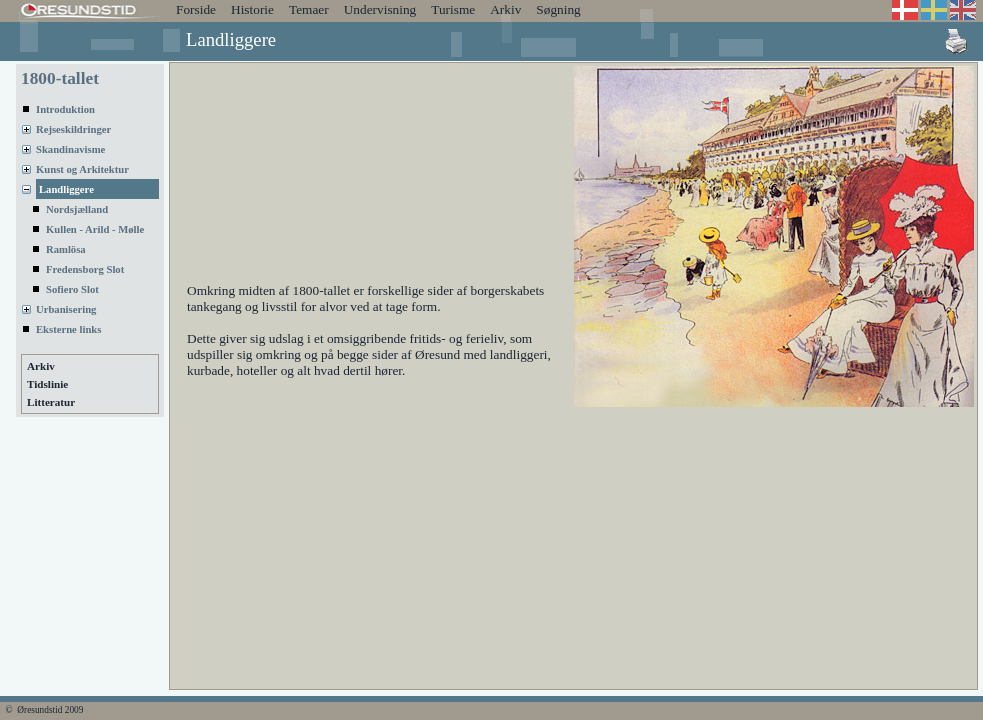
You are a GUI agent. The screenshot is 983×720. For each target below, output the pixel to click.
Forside (196, 9)
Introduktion (65, 109)
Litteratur (51, 402)
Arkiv (505, 9)
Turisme (453, 9)
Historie (252, 9)
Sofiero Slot (72, 289)
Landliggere (66, 189)
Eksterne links (68, 329)
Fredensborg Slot (85, 269)
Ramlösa (66, 249)
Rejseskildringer (73, 129)
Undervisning (380, 9)
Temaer (309, 9)
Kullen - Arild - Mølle (95, 229)
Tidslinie (47, 384)
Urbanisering (66, 309)
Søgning (558, 9)
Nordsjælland (77, 209)
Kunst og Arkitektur (82, 169)
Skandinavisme (70, 149)
